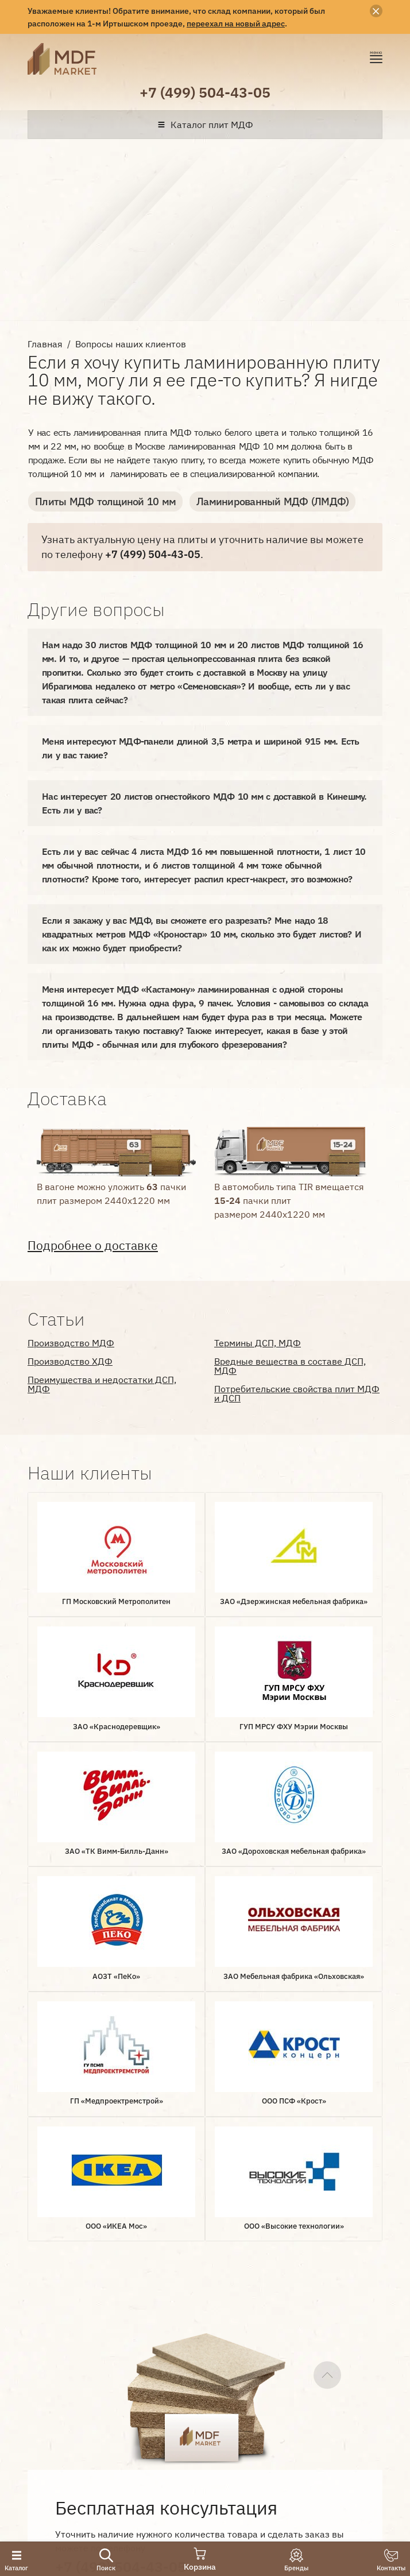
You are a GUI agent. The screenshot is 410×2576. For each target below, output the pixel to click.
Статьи (177, 2371)
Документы (346, 2352)
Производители (195, 2352)
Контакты (227, 2371)
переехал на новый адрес (236, 23)
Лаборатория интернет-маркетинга (52, 2433)
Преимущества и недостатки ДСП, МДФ (102, 1384)
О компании (61, 2352)
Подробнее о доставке (93, 1245)
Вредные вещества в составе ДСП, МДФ (290, 1365)
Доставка (124, 2352)
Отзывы (132, 2371)
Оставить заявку (115, 2210)
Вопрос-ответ (276, 2352)
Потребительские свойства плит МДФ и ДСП (297, 1393)
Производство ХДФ (70, 1361)
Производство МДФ (71, 1343)
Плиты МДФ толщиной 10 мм (105, 501)
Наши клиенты (68, 2371)
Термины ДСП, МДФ (257, 1343)
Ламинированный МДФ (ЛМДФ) (272, 501)
